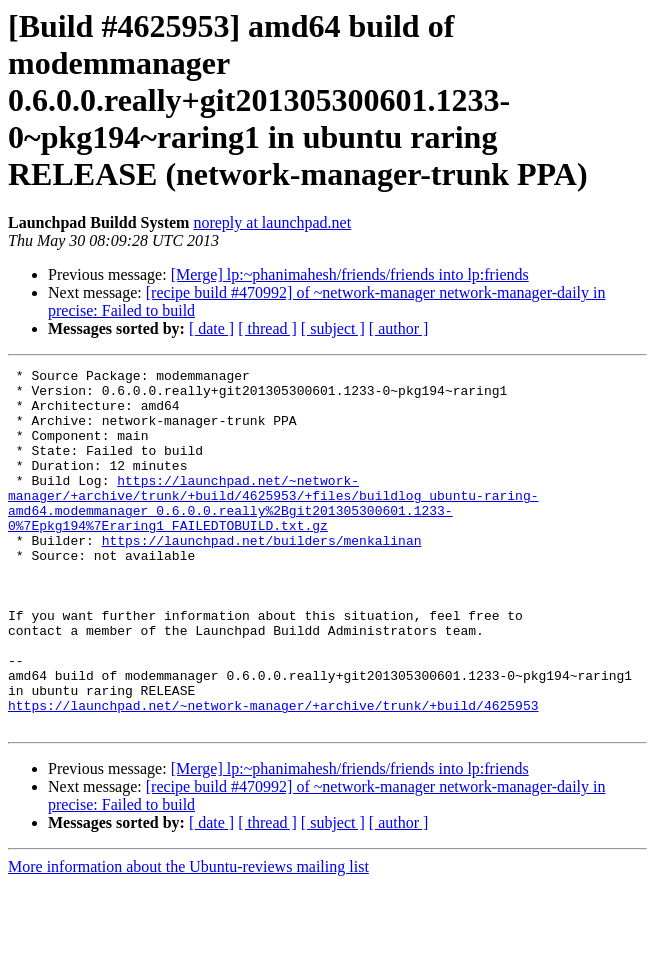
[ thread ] (267, 328)
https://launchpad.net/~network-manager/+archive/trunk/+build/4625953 (273, 774)
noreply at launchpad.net (272, 222)
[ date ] (211, 328)
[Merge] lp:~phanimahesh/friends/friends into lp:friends (350, 274)
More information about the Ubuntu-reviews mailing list (188, 938)
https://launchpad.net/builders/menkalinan (262, 576)
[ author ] (399, 328)
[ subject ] (333, 328)
